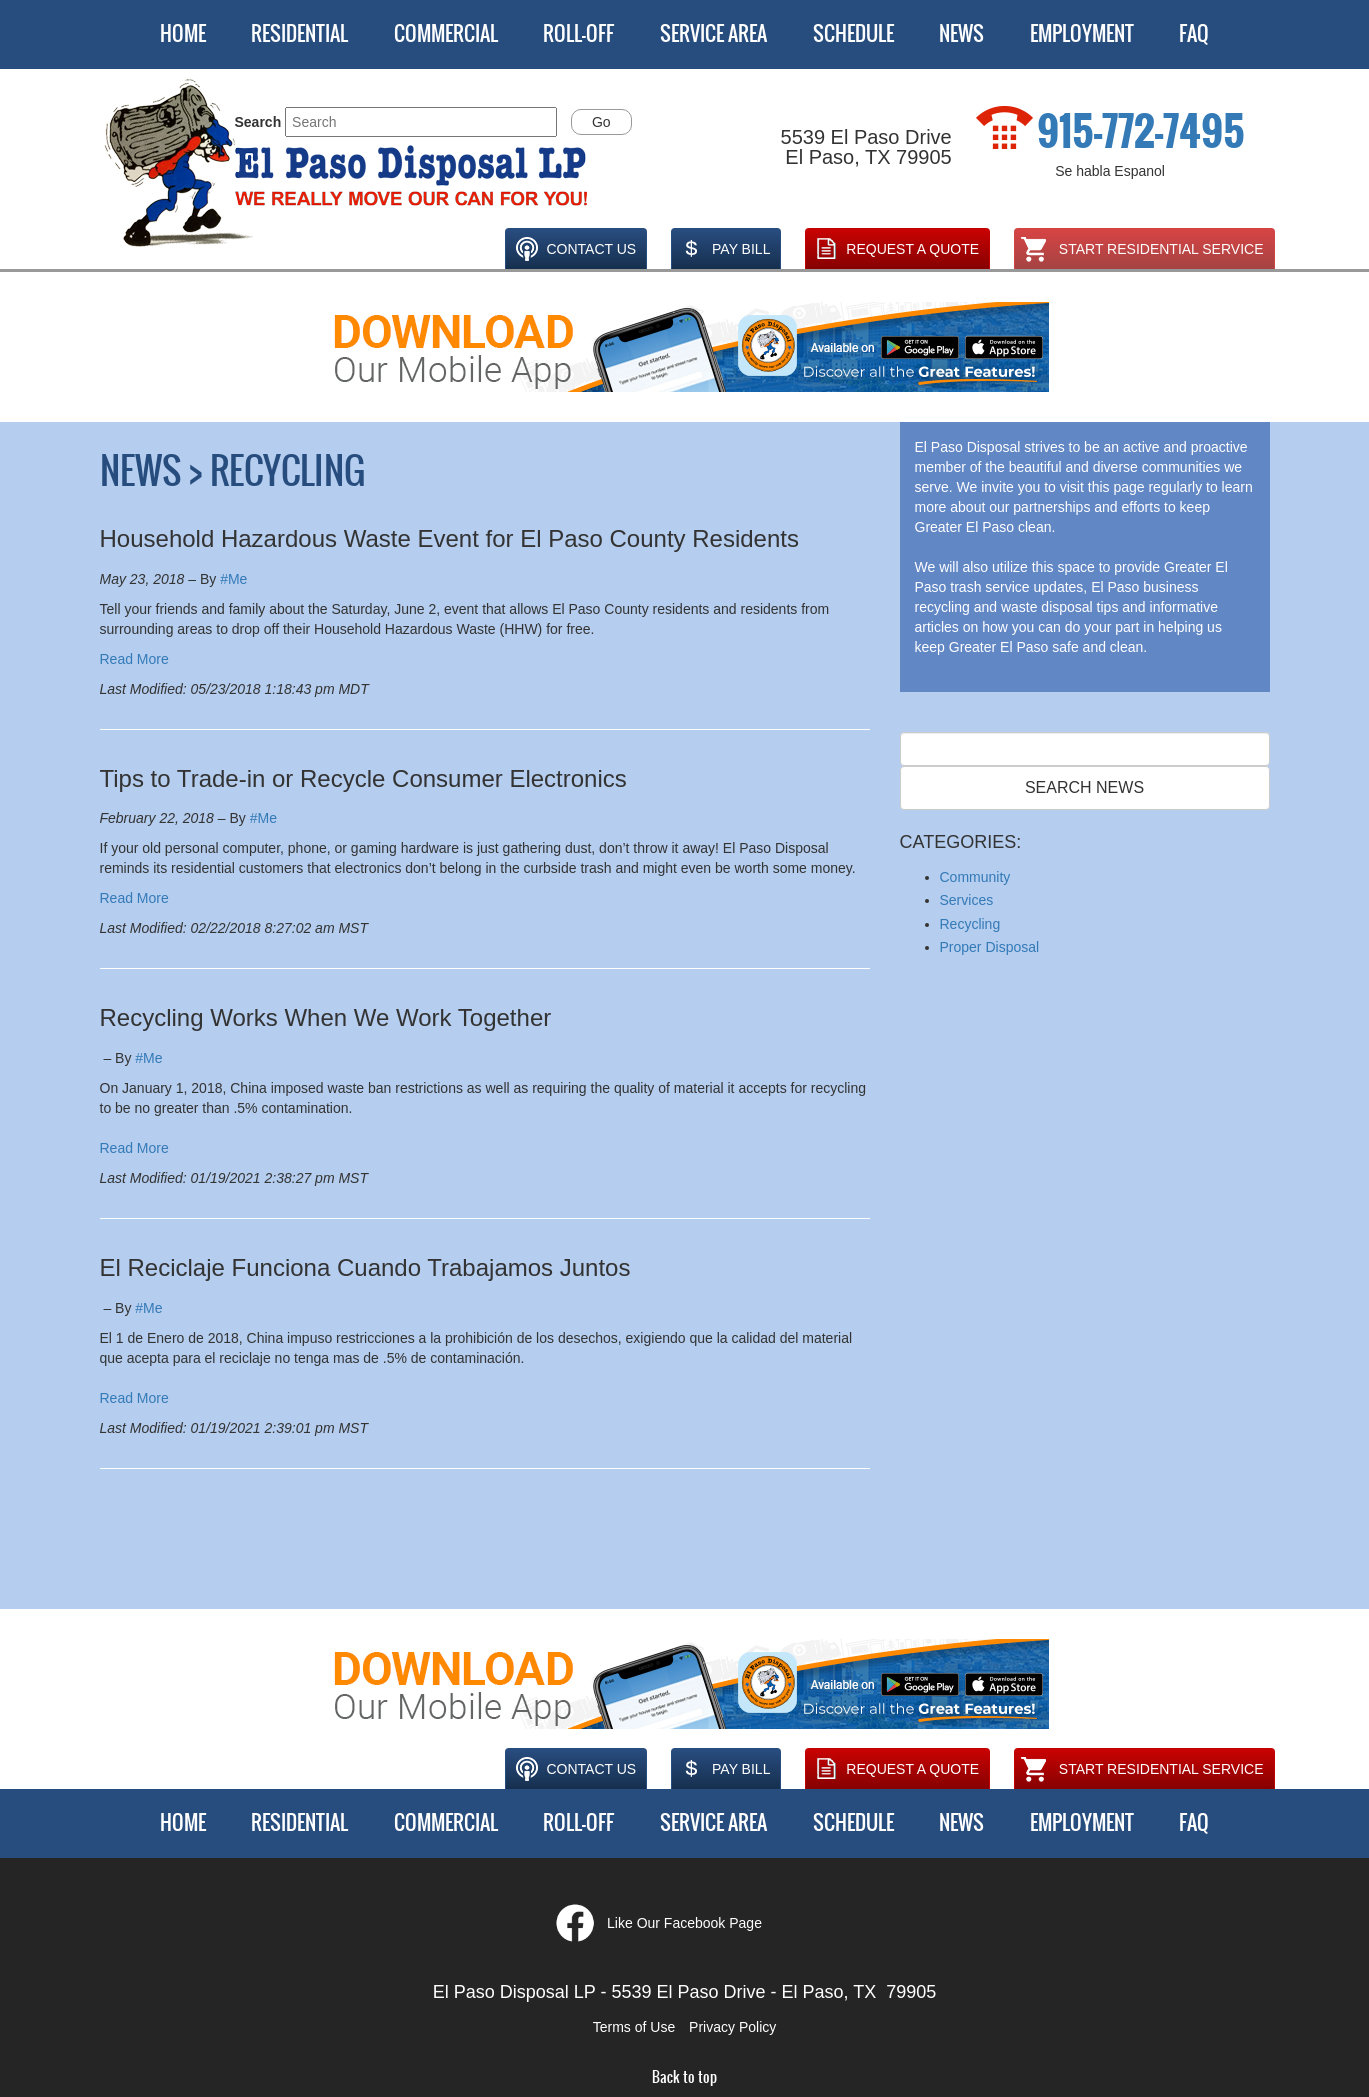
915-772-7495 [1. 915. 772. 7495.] (1141, 132)
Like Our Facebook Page (684, 1923)
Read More (134, 659)
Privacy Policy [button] (732, 2027)
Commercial (446, 33)
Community (975, 877)
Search (258, 122)
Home (183, 33)
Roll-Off (578, 33)
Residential (299, 33)
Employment (1082, 33)
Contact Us (573, 249)
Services (967, 900)
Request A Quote (895, 249)
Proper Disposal (990, 947)
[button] (348, 164)
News (961, 33)
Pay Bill (723, 249)
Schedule (853, 33)
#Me (233, 579)
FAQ (1194, 33)
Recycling (970, 924)
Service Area (713, 33)
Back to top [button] (684, 2077)
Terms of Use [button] (634, 2027)
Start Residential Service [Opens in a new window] (1142, 249)
